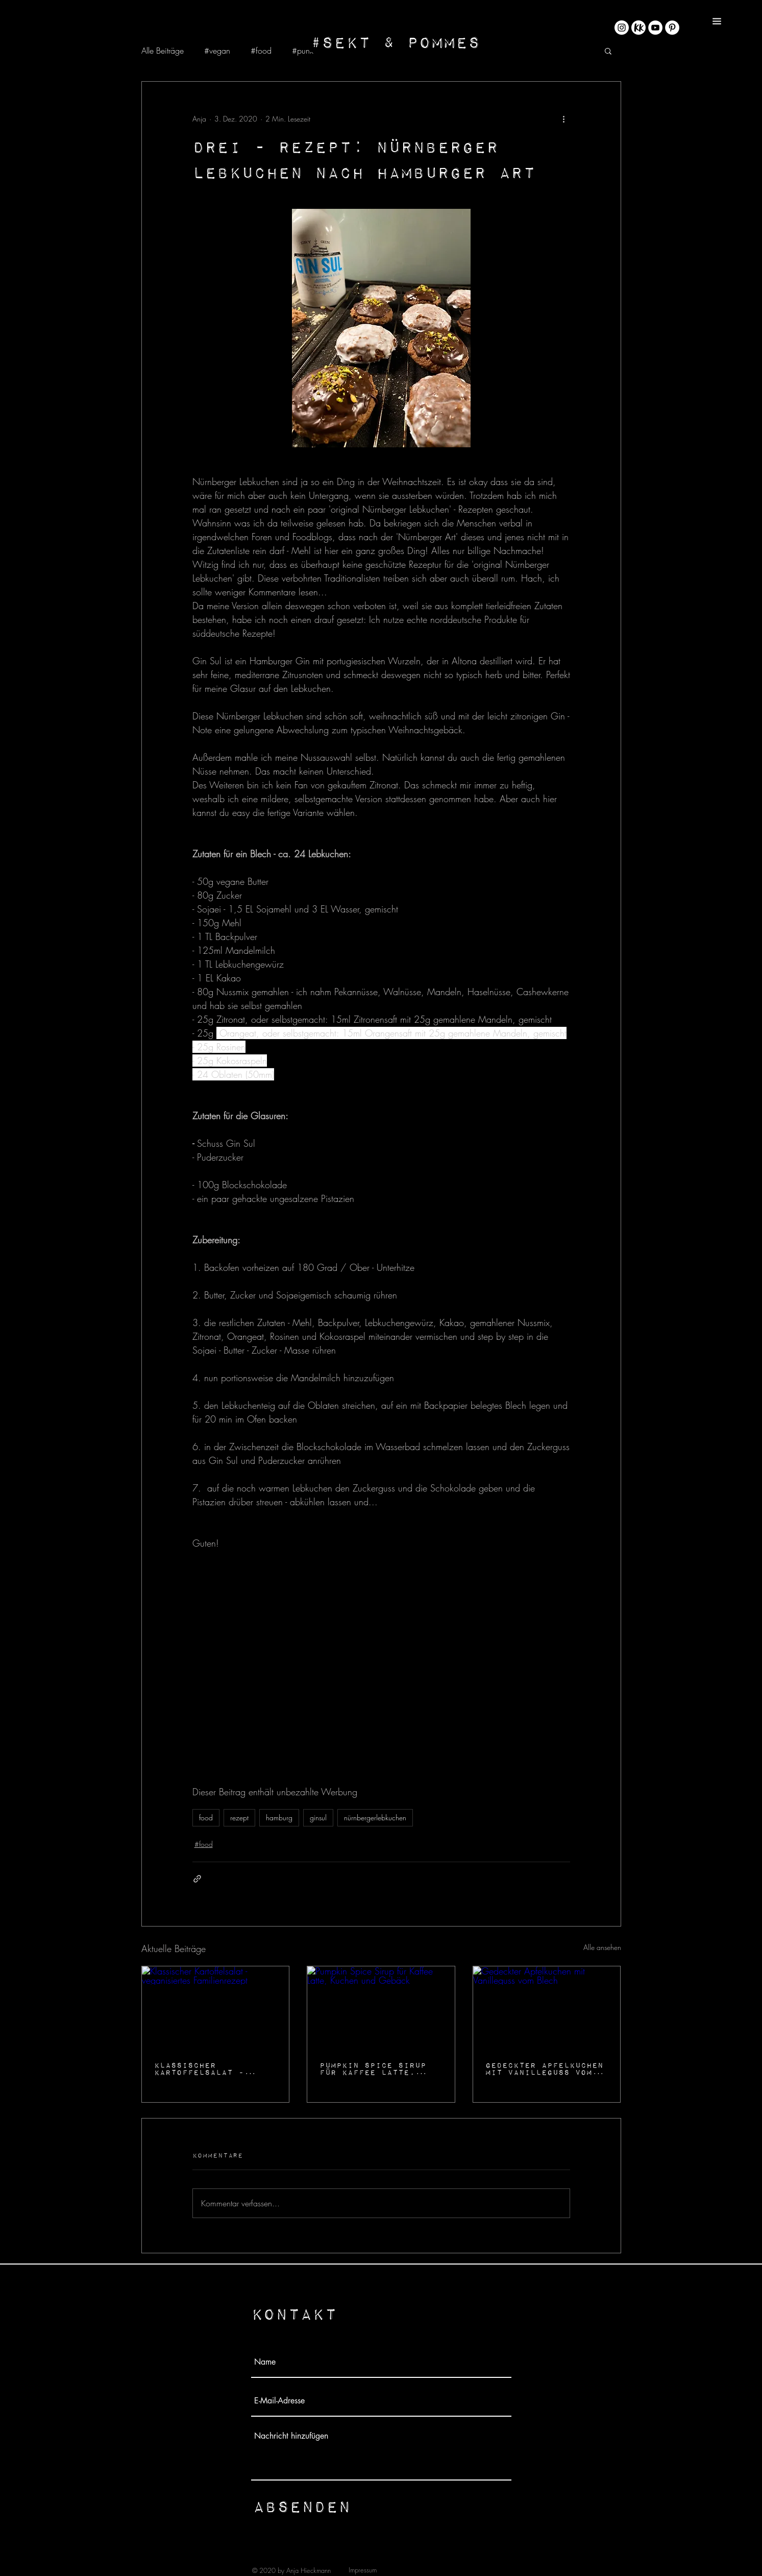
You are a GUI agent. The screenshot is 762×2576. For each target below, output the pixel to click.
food (206, 1817)
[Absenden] (301, 2506)
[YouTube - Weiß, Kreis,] (655, 27)
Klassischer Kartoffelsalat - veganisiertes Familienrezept (199, 2068)
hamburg (279, 1817)
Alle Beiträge (162, 50)
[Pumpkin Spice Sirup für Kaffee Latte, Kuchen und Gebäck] (381, 2007)
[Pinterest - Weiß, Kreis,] (672, 27)
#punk (302, 50)
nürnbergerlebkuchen (375, 1817)
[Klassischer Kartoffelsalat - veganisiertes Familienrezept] (215, 2007)
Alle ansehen (602, 1947)
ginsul (318, 1817)
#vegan (217, 50)
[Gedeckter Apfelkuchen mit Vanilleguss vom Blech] (547, 2007)
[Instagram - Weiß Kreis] (621, 27)
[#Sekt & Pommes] (395, 41)
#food (261, 50)
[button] (717, 21)
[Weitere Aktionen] (564, 118)
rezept (239, 1817)
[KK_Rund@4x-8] (638, 27)
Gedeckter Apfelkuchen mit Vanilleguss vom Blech (544, 2068)
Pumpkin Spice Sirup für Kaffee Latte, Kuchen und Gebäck (372, 2068)
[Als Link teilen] (197, 1879)
